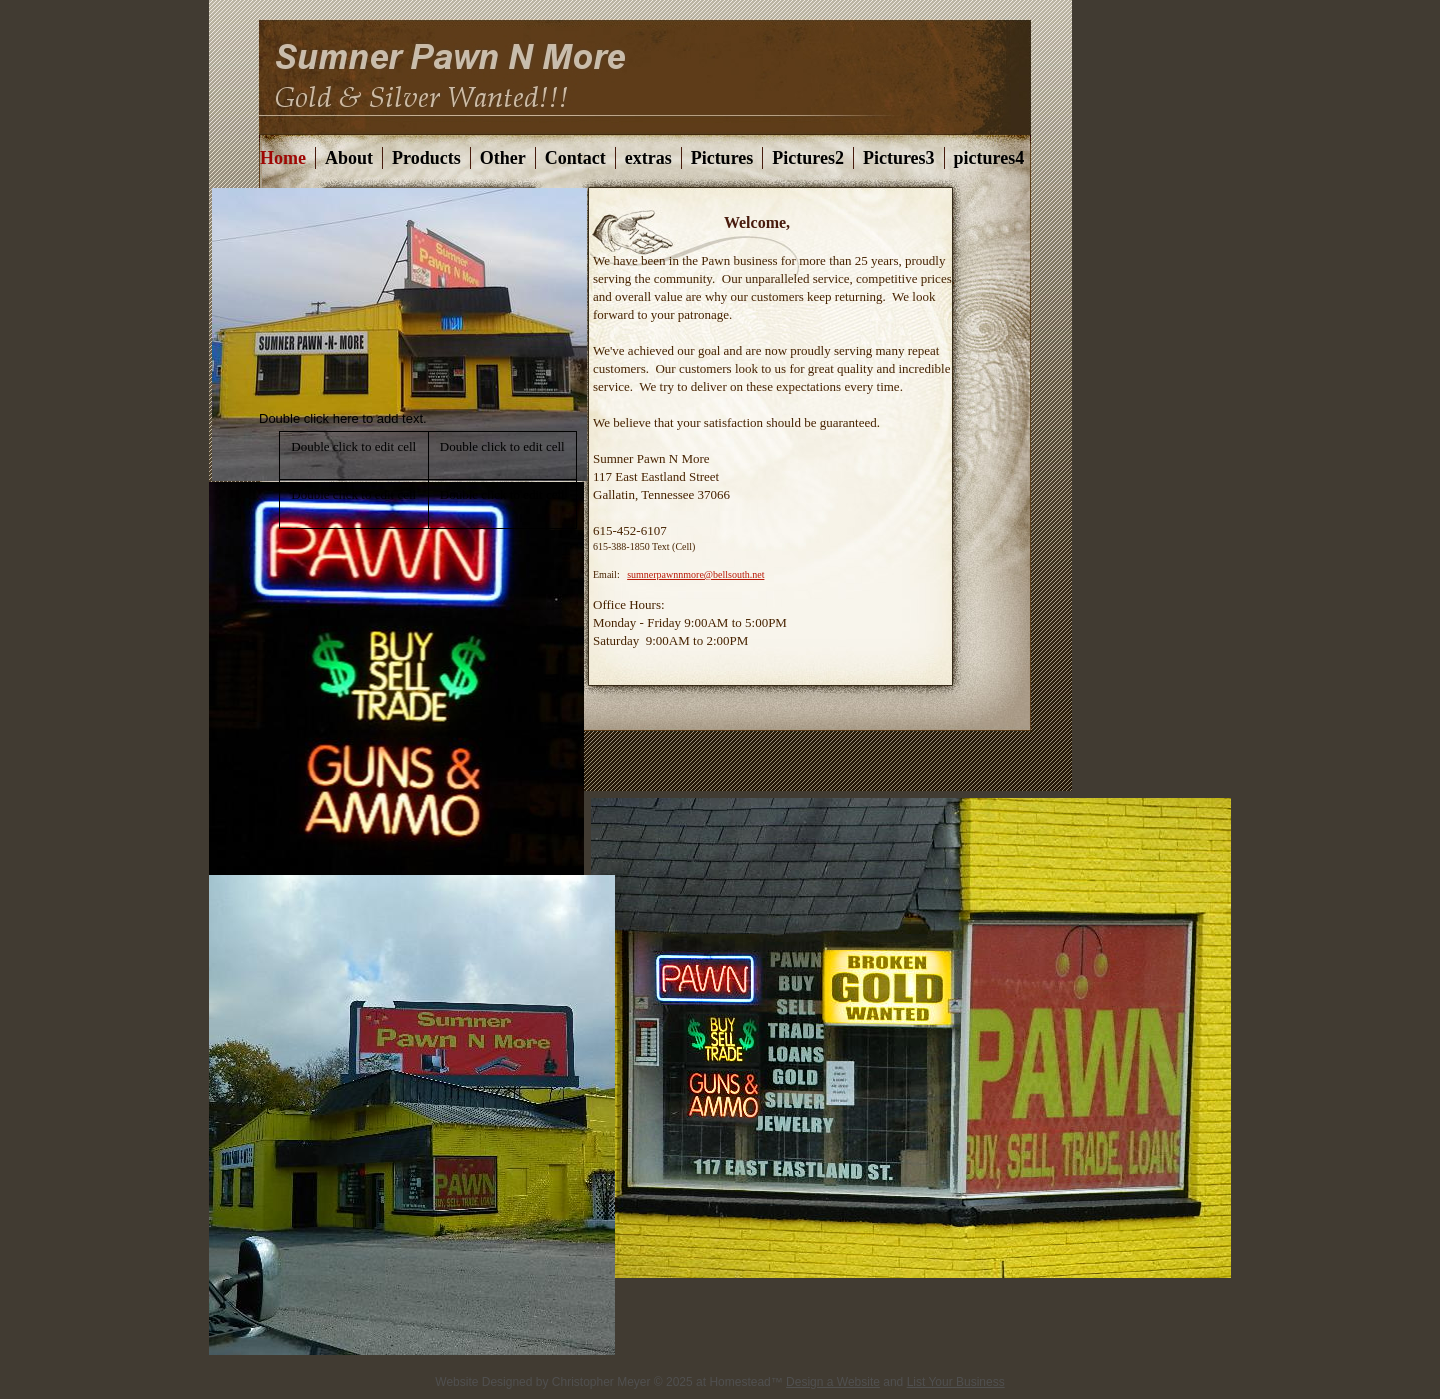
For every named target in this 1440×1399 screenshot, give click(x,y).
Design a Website (833, 1382)
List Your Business (956, 1382)
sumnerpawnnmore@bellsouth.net (695, 574)
